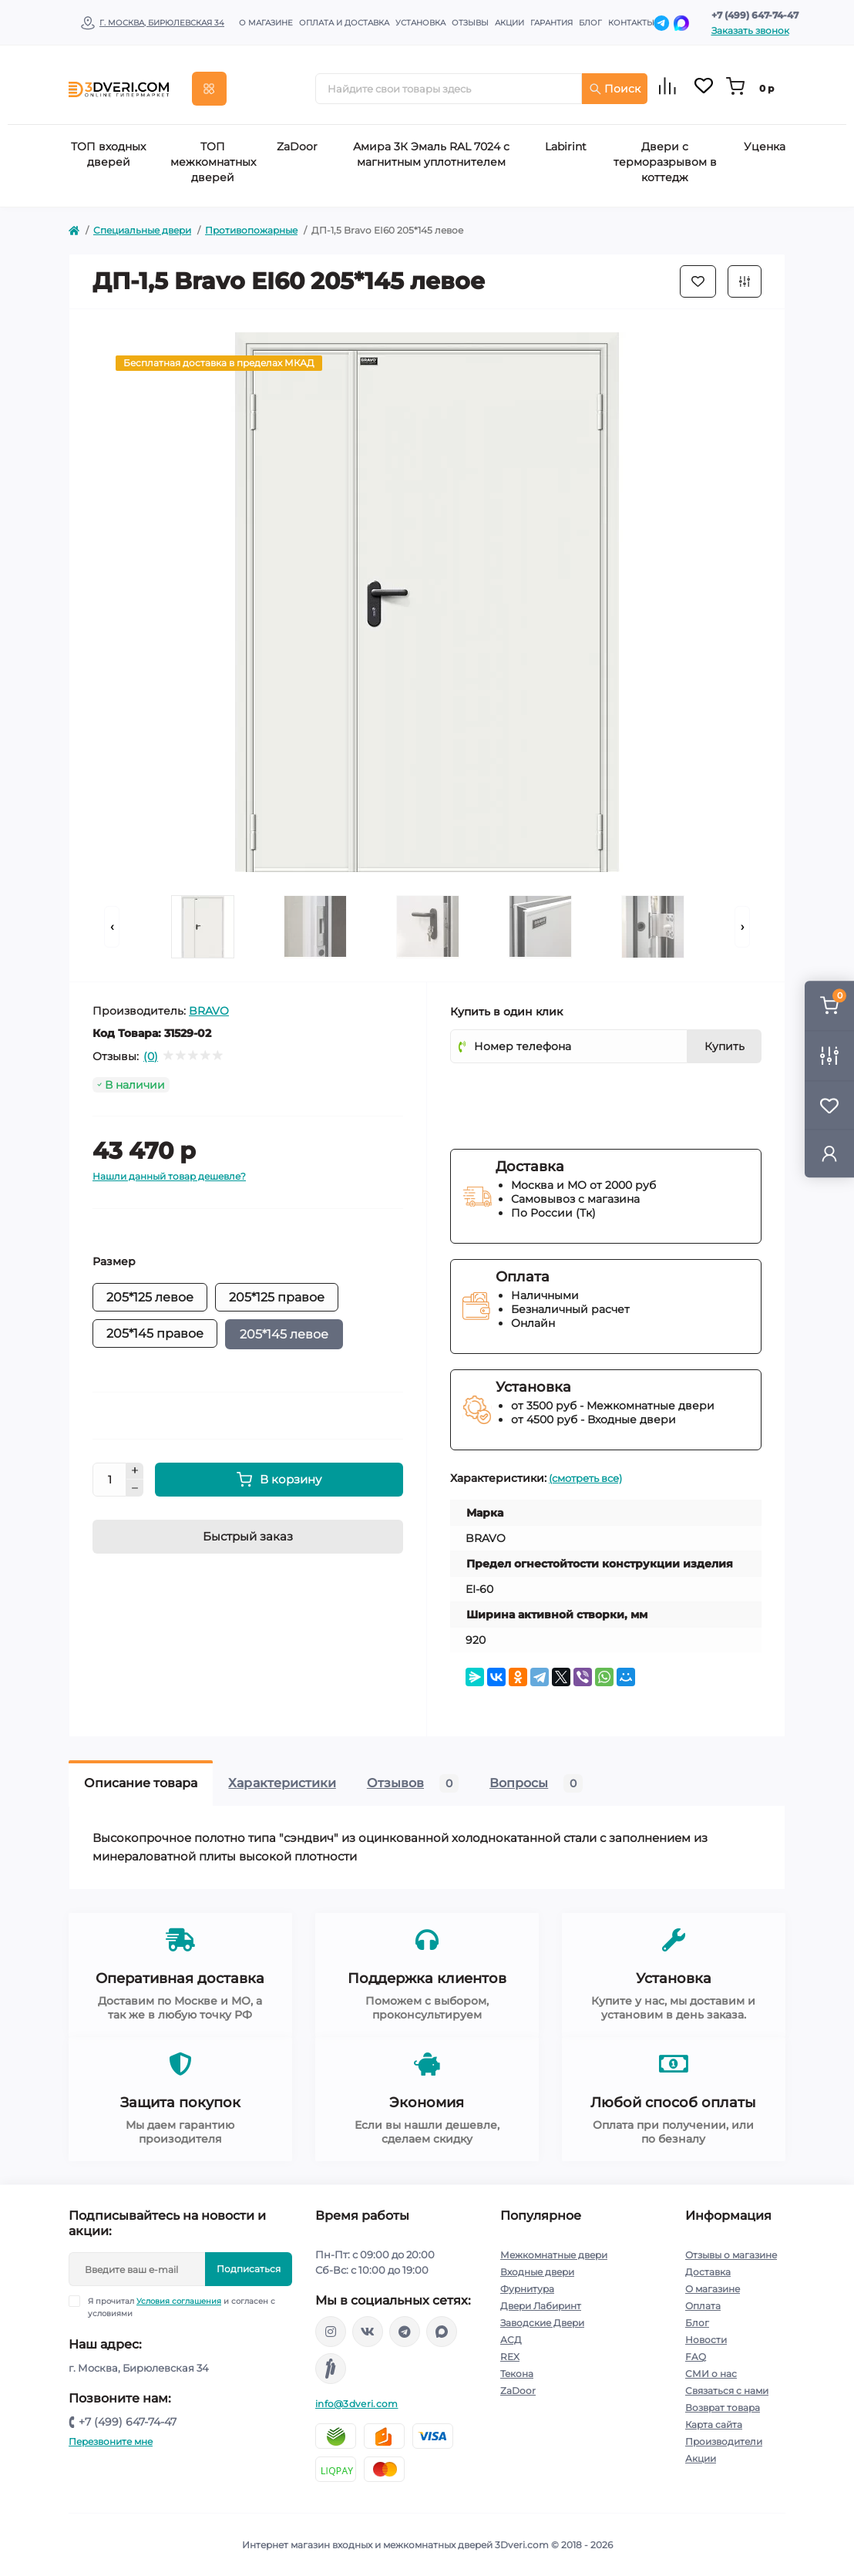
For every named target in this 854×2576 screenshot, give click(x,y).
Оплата (703, 2306)
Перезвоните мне (111, 2441)
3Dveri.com (522, 2545)
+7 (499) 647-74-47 (755, 15)
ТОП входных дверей (108, 154)
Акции (509, 23)
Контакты (631, 23)
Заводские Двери (542, 2323)
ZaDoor (297, 146)
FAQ (695, 2356)
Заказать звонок (750, 30)
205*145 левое (284, 1334)
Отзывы (470, 23)
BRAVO (209, 1011)
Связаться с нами (726, 2390)
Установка (420, 23)
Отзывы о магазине (731, 2255)
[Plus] (134, 1471)
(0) (150, 1056)
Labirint (566, 146)
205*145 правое (154, 1333)
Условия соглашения (178, 2301)
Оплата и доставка (344, 23)
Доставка (708, 2272)
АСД (511, 2339)
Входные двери (537, 2272)
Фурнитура (527, 2289)
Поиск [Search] (615, 89)
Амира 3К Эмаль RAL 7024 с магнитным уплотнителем (431, 154)
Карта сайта (713, 2424)
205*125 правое (276, 1297)
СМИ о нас (711, 2373)
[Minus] (134, 1488)
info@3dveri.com (356, 2403)
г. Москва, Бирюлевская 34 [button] (161, 23)
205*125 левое (149, 1297)
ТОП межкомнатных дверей (213, 162)
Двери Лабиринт (540, 2306)
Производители (723, 2441)
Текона (516, 2373)
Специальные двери (142, 230)
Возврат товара (722, 2407)
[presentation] (567, 1097)
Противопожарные (251, 230)
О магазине (266, 23)
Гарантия (551, 23)
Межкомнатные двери (553, 2255)
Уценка (764, 146)
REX (509, 2356)
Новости (706, 2339)
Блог (590, 23)
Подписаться (249, 2269)
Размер (114, 1261)
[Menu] (209, 89)
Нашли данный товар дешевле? (169, 1176)
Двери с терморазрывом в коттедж (665, 162)
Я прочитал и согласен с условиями (181, 2306)
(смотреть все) (585, 1478)
